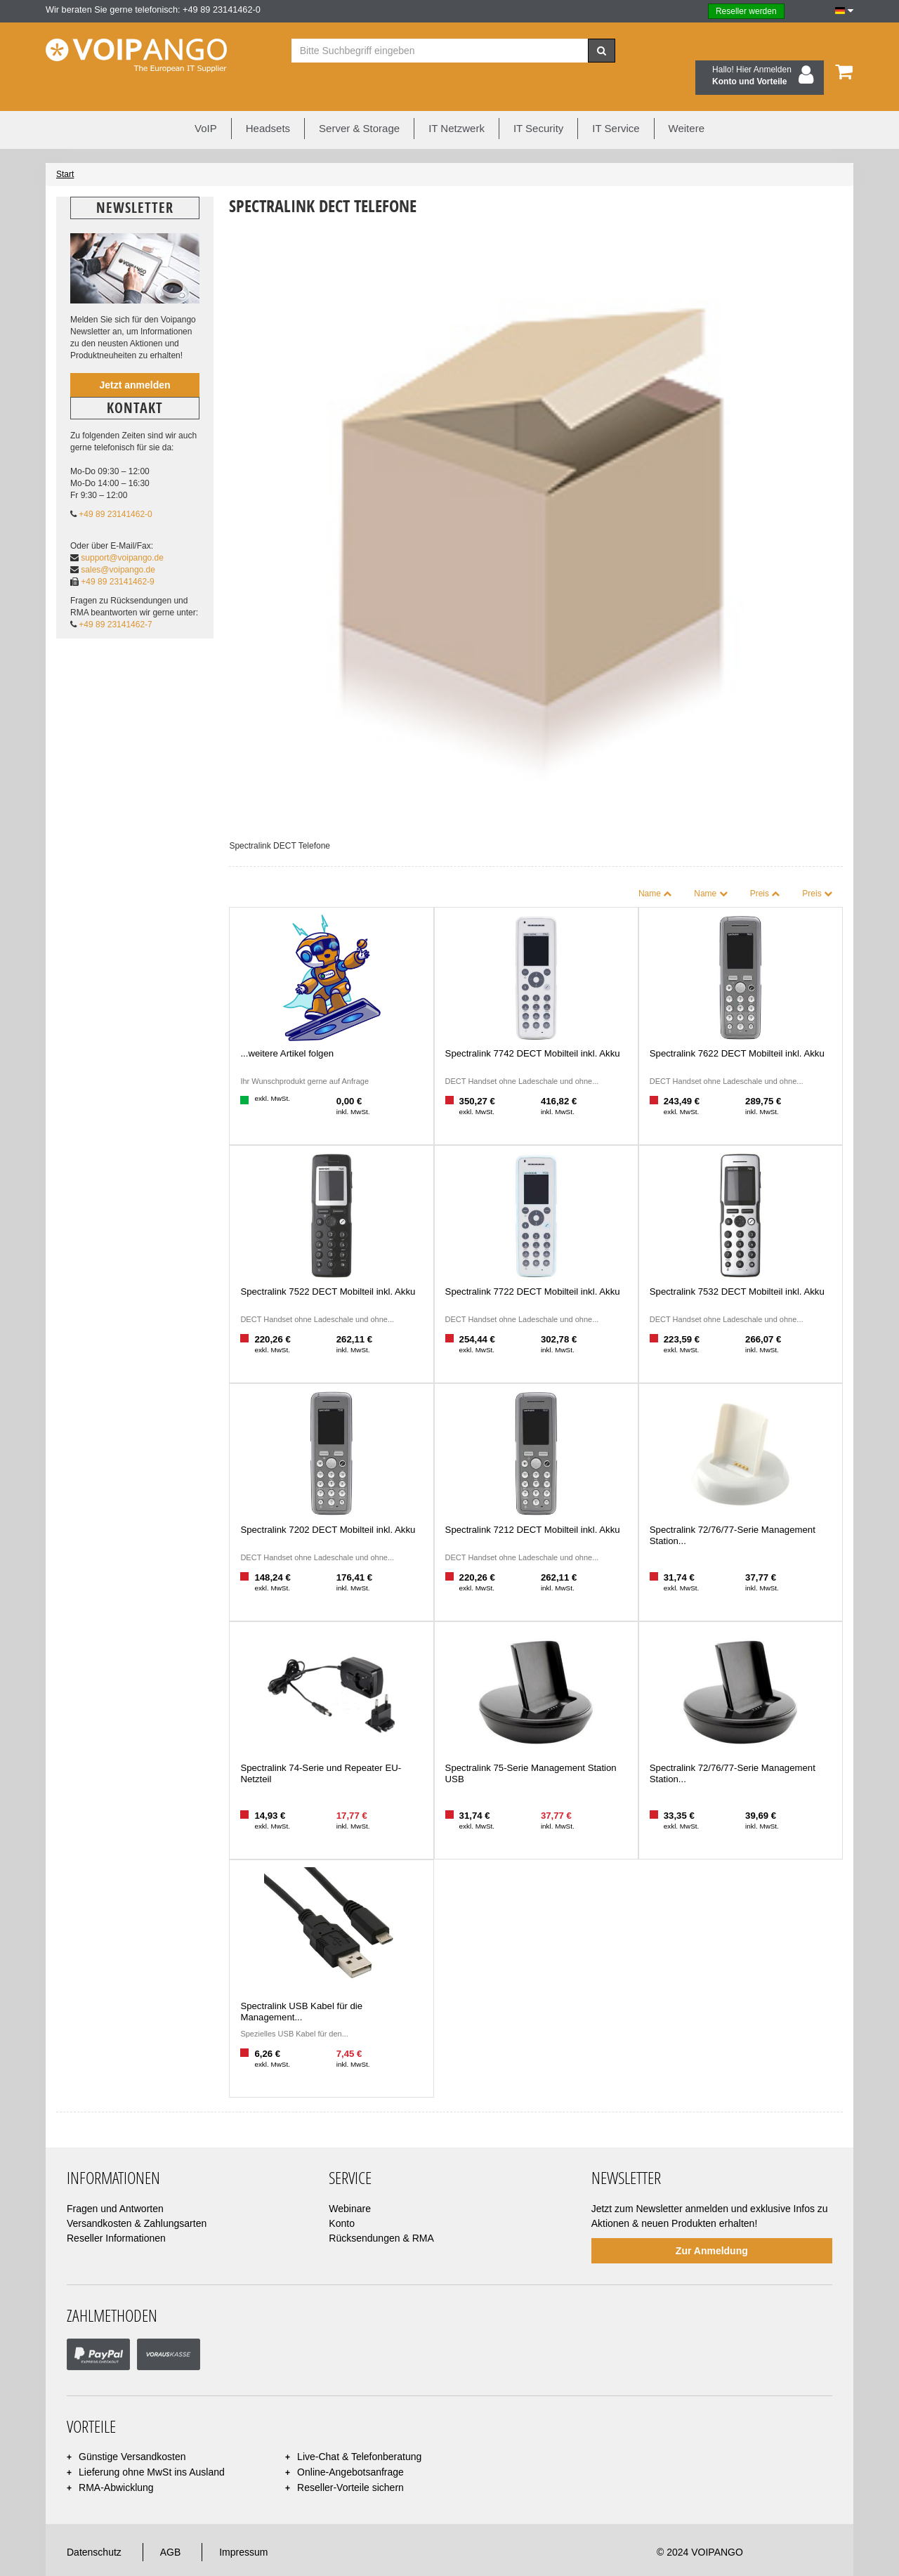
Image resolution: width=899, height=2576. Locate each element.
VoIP (206, 101)
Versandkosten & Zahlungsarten (136, 2196)
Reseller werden (746, 11)
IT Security (538, 101)
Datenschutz (94, 2526)
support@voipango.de (122, 531)
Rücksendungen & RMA (381, 2211)
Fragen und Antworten (115, 2182)
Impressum (243, 2526)
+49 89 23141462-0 (115, 488)
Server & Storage (359, 101)
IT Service (615, 101)
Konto (342, 2196)
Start (65, 147)
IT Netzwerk (456, 101)
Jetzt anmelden (134, 358)
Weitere (686, 101)
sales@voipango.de (118, 544)
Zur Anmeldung (712, 2224)
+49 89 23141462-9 (117, 556)
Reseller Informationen (116, 2211)
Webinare (350, 2182)
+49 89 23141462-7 (115, 598)
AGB (170, 2526)
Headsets (268, 101)
